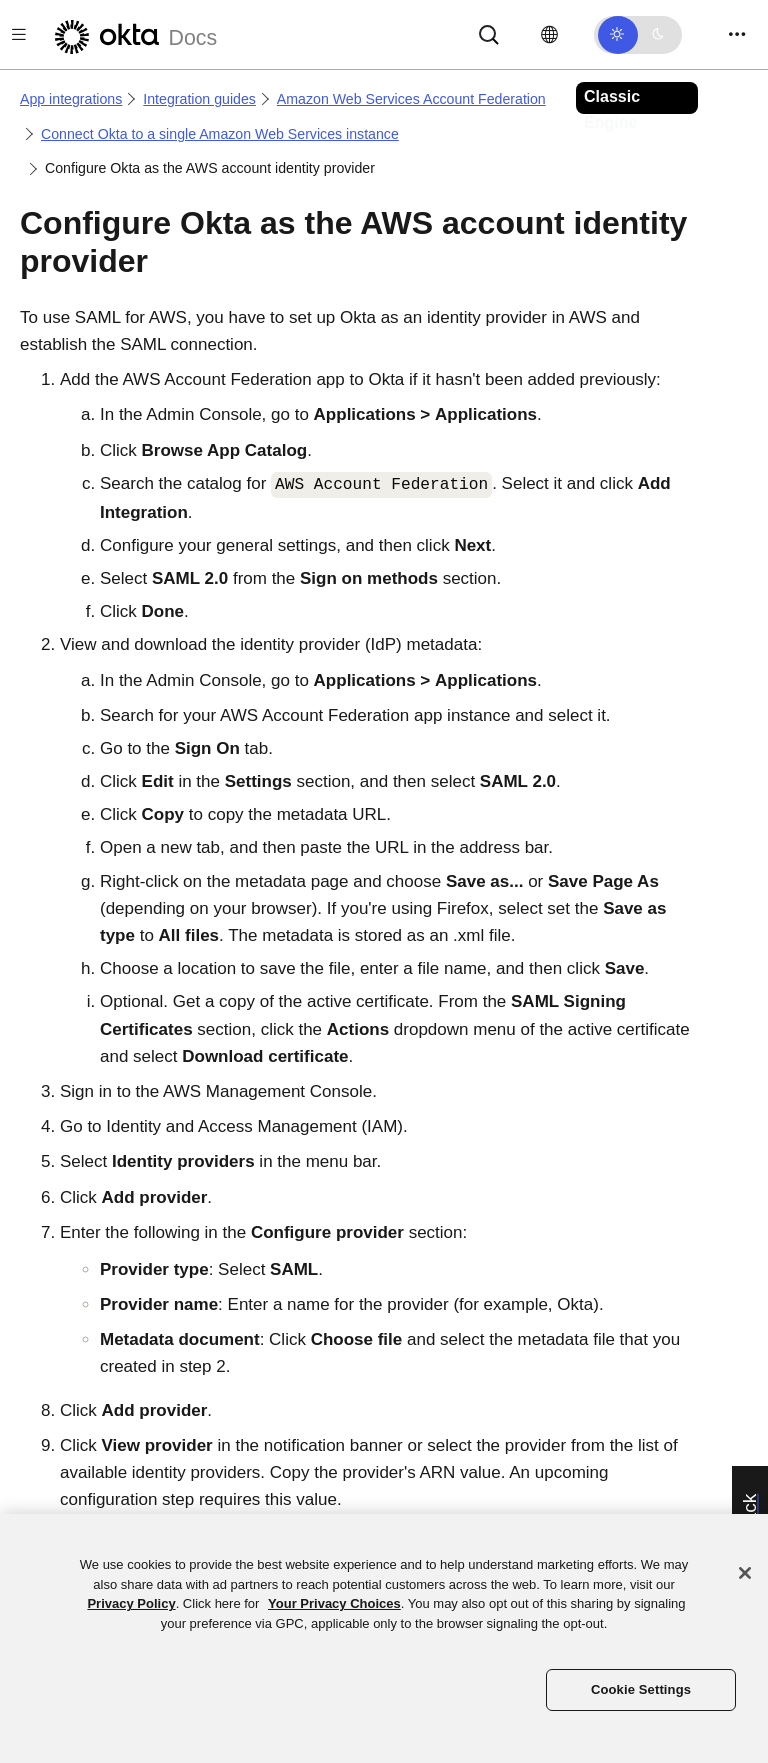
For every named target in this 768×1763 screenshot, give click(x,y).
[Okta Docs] (133, 34)
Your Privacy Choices (334, 1603)
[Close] (745, 1573)
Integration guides (199, 99)
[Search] (489, 33)
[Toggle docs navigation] (19, 34)
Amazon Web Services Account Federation (411, 99)
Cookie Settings (641, 1689)
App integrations (71, 99)
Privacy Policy (131, 1603)
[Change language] (549, 35)
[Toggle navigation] (737, 34)
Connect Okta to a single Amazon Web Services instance (220, 134)
